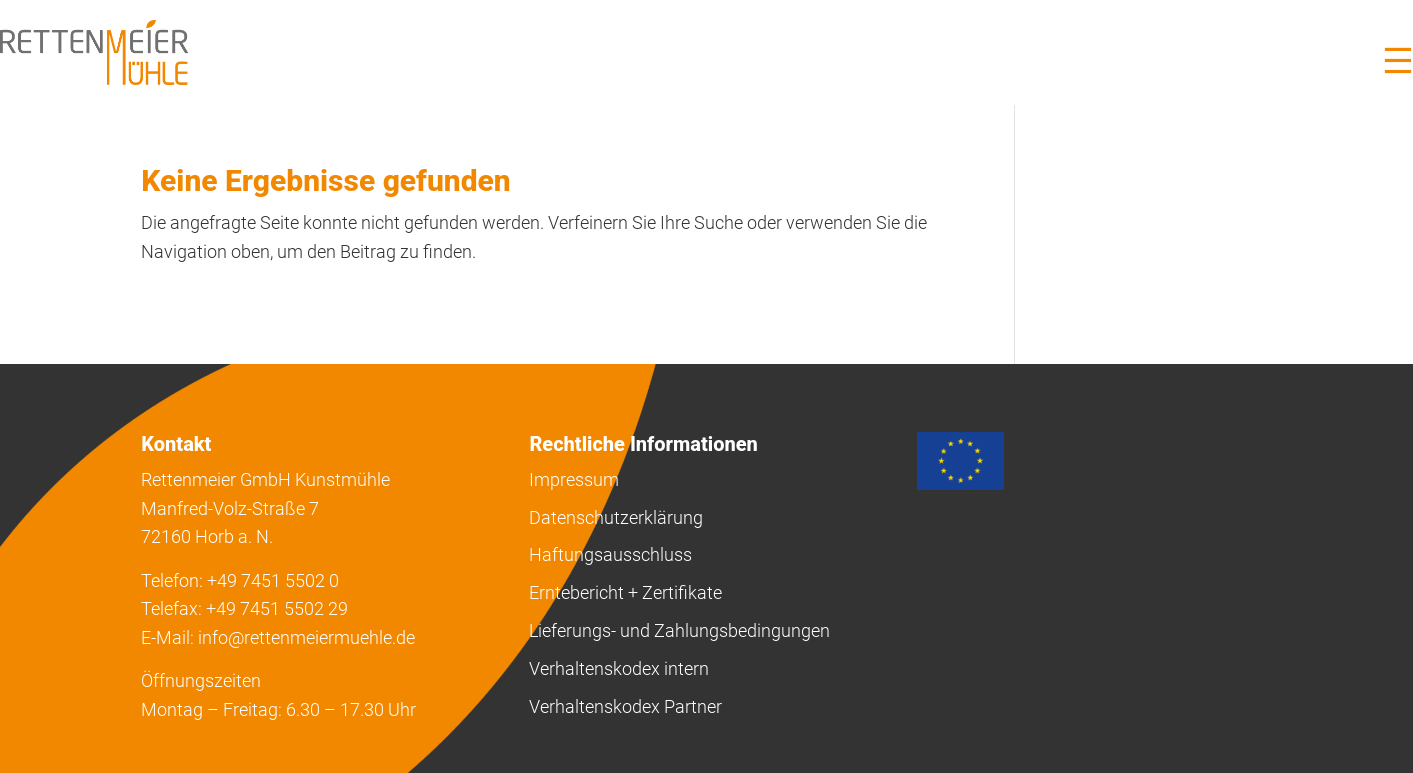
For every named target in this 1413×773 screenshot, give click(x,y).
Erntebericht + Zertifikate (625, 592)
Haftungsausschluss (610, 554)
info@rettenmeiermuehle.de (306, 637)
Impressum (574, 479)
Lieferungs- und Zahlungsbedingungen (679, 630)
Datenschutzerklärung (616, 517)
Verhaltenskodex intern (619, 668)
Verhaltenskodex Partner (625, 706)
